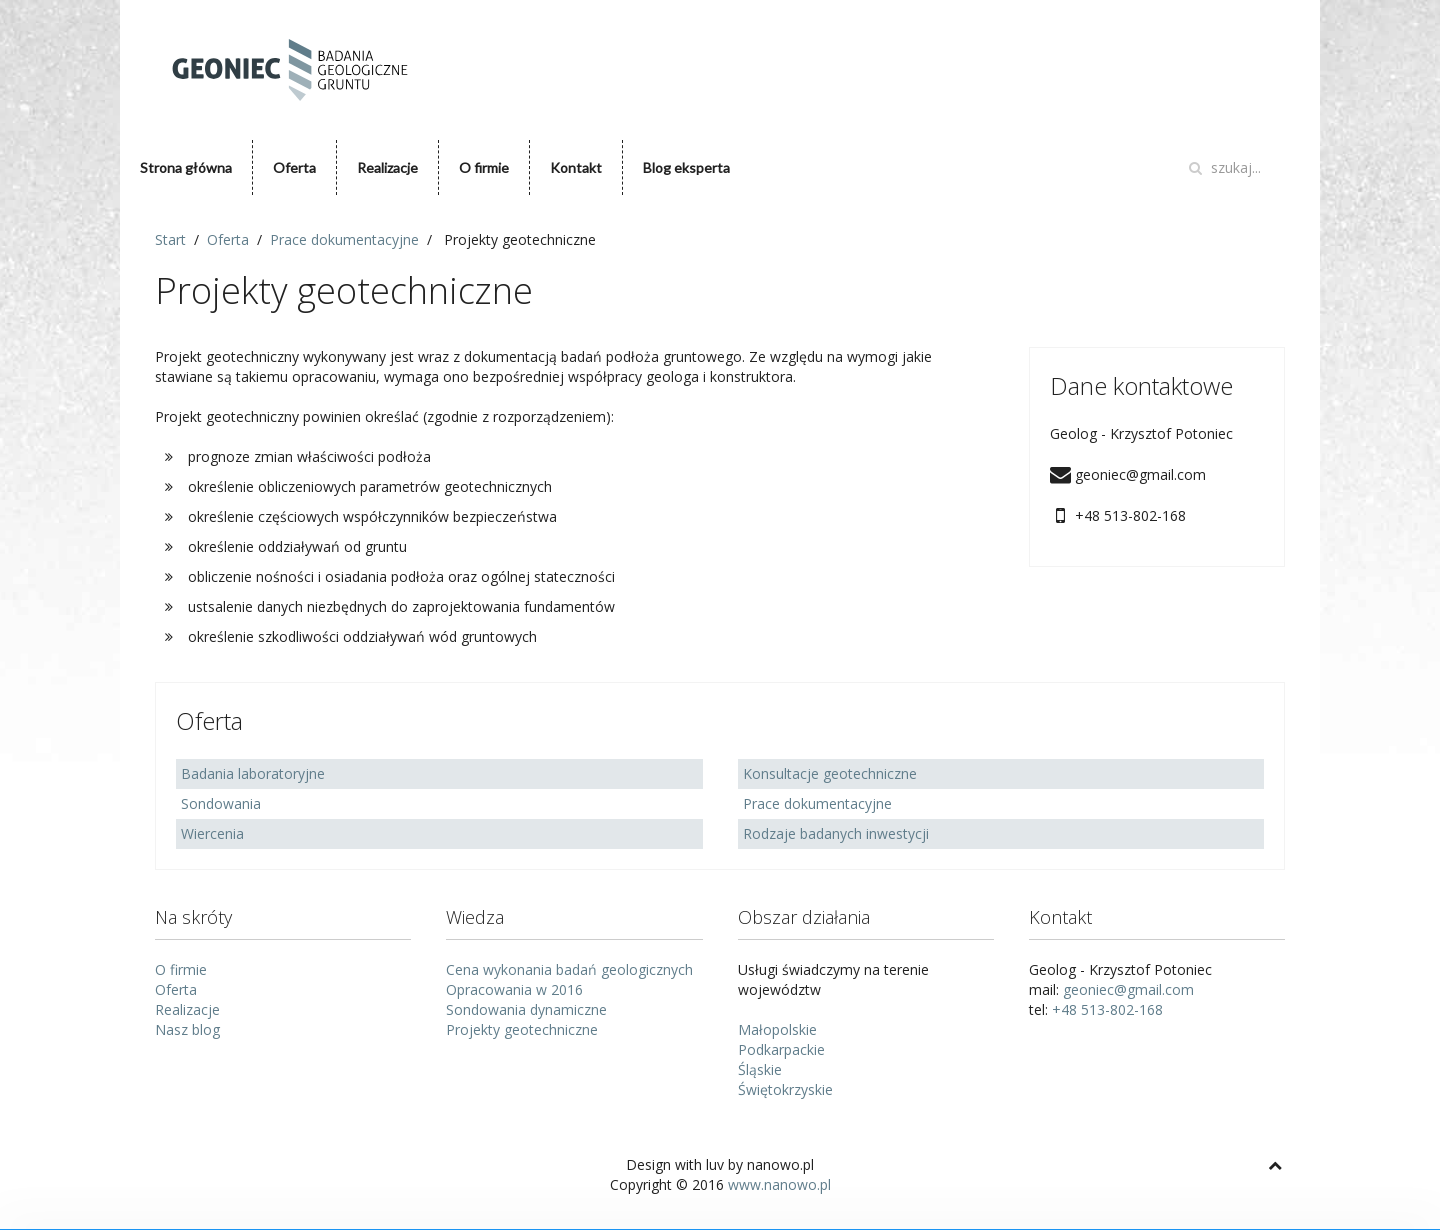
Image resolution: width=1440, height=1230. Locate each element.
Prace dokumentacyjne (817, 803)
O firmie (484, 167)
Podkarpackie (781, 1049)
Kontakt (576, 167)
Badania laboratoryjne (253, 773)
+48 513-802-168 (1107, 1009)
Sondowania (221, 803)
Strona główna (186, 167)
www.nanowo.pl (779, 1184)
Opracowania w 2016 (514, 989)
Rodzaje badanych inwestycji (836, 833)
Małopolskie (777, 1029)
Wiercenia (212, 833)
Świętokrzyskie (785, 1089)
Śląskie (760, 1069)
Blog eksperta (686, 167)
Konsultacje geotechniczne (830, 773)
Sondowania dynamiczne (526, 1009)
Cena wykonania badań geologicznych (569, 969)
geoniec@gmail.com (1128, 989)
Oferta (294, 167)
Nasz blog (187, 1029)
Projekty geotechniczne (522, 1029)
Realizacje (387, 167)
